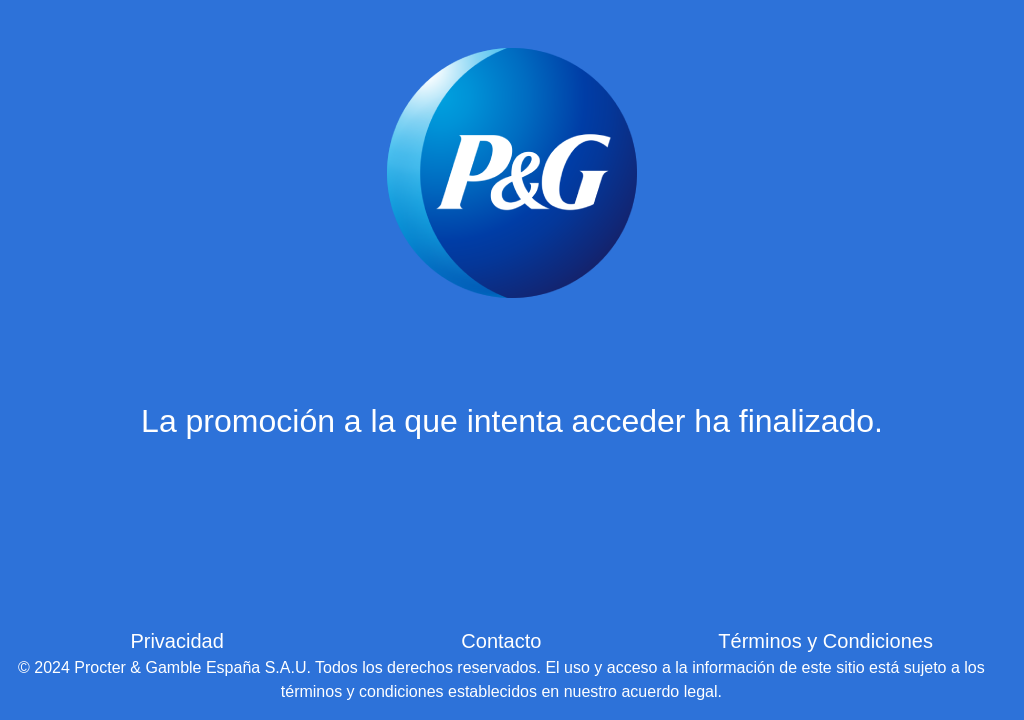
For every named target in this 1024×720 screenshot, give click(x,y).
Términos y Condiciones (825, 641)
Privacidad (176, 641)
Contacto (501, 641)
